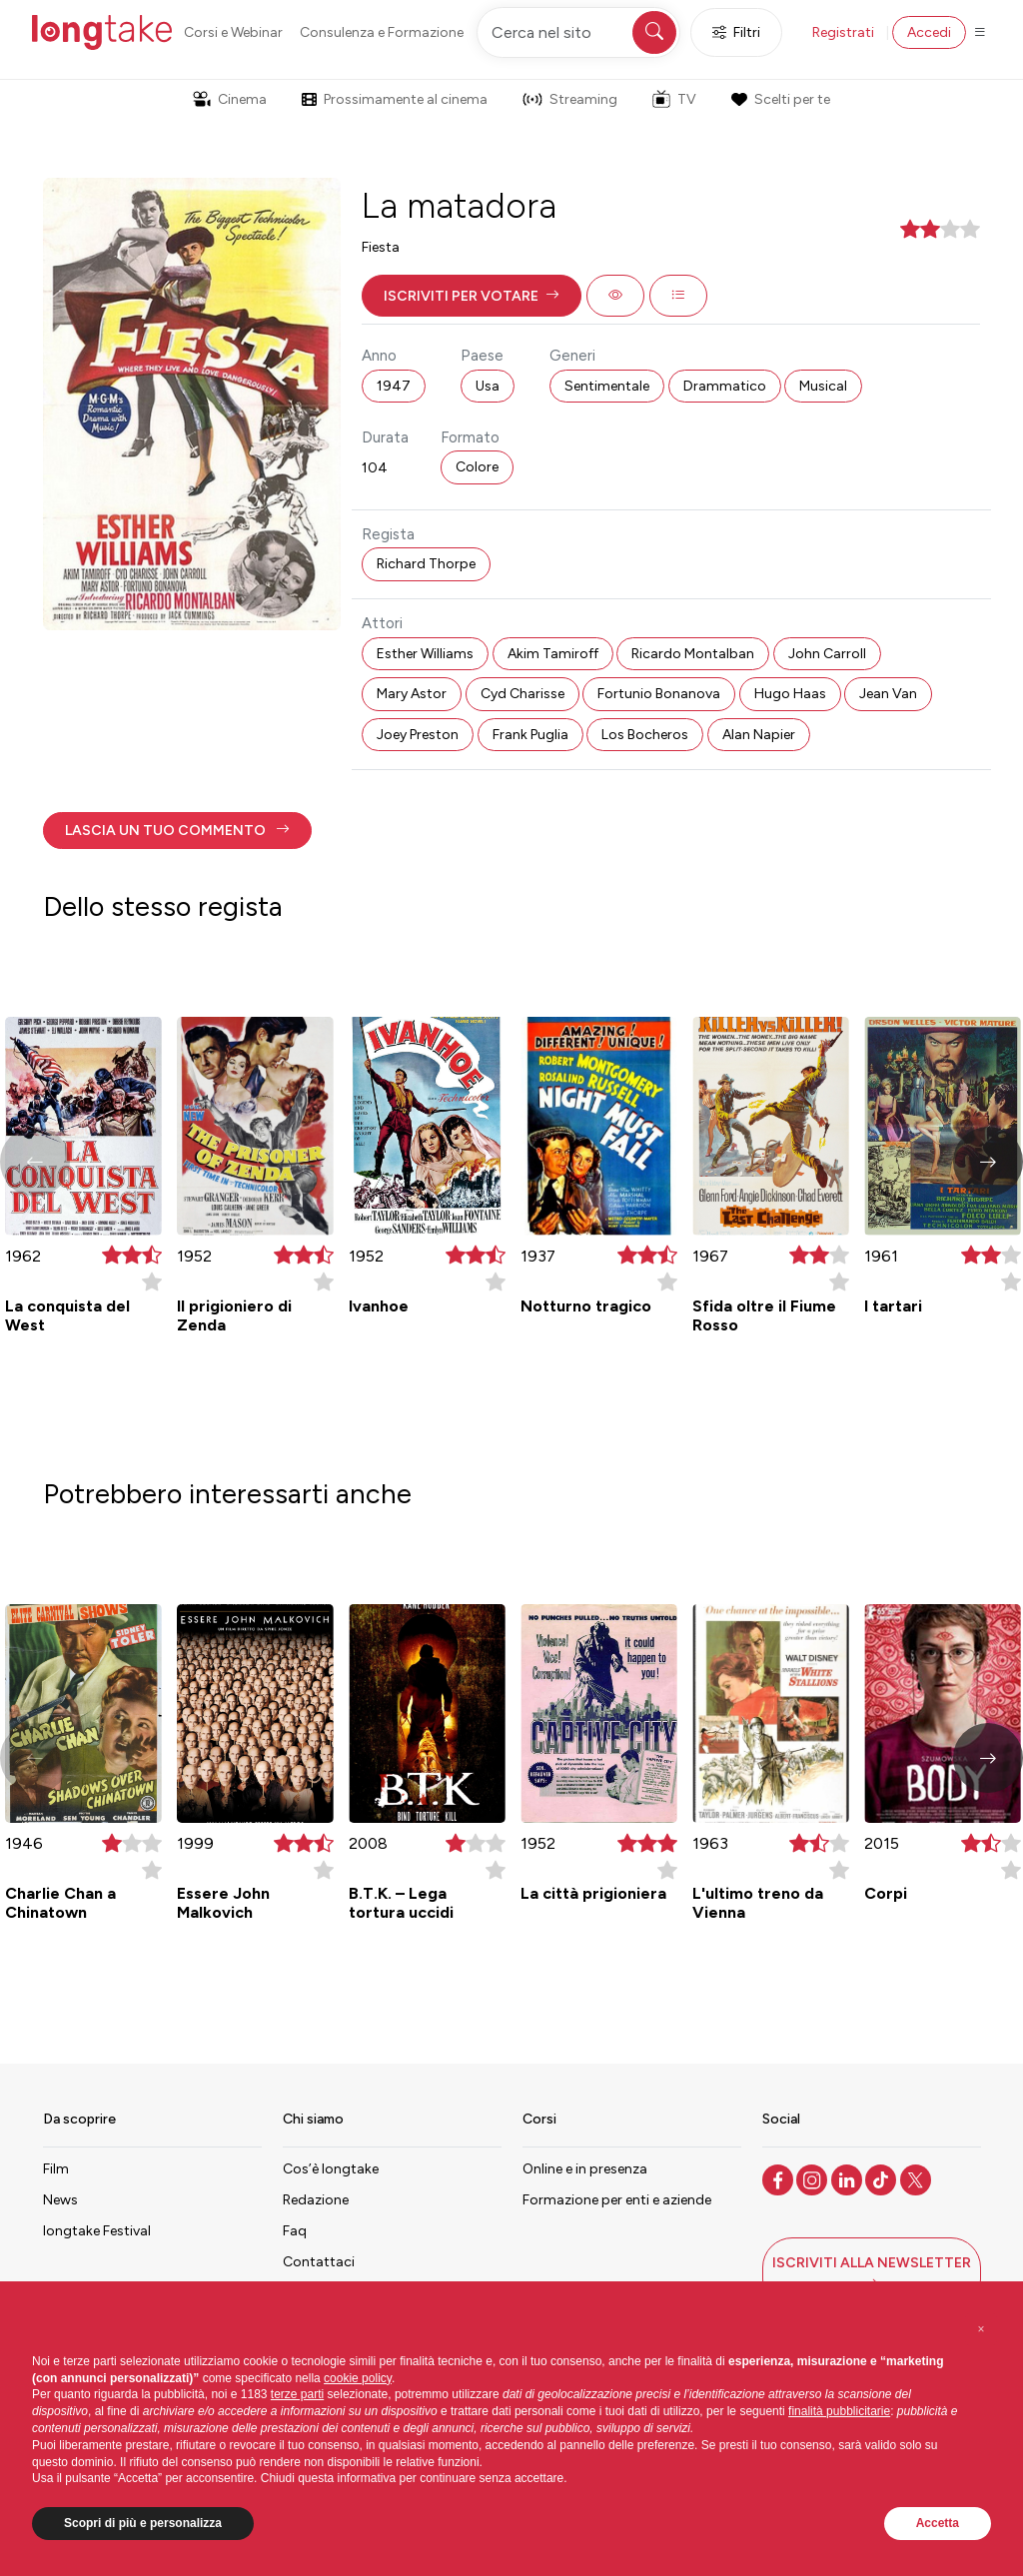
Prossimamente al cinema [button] (395, 99)
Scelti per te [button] (780, 99)
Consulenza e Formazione (382, 32)
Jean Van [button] (888, 693)
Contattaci (319, 2261)
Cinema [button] (230, 99)
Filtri (736, 32)
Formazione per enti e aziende (616, 2199)
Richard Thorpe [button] (426, 563)
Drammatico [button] (724, 386)
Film (56, 2168)
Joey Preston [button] (418, 734)
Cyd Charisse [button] (522, 693)
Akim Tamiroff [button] (553, 653)
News (60, 2199)
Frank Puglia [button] (530, 734)
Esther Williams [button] (425, 653)
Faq (295, 2230)
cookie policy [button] (358, 2378)
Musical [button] (823, 386)
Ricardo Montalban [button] (692, 653)
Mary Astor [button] (412, 693)
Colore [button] (477, 466)
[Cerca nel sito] (578, 32)
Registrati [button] (843, 32)
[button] (471, 296)
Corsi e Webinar (233, 32)
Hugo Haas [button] (790, 693)
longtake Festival (97, 2230)
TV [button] (674, 99)
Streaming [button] (569, 99)
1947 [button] (394, 386)
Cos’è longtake (331, 2168)
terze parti (297, 2394)
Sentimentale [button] (606, 386)
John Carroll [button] (827, 653)
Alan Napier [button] (758, 734)
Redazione (316, 2199)
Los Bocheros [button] (644, 734)
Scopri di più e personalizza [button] (143, 2523)
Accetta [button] (937, 2523)
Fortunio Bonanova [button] (658, 693)
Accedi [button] (929, 32)
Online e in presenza (584, 2168)
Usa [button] (488, 386)
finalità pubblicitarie (839, 2411)
